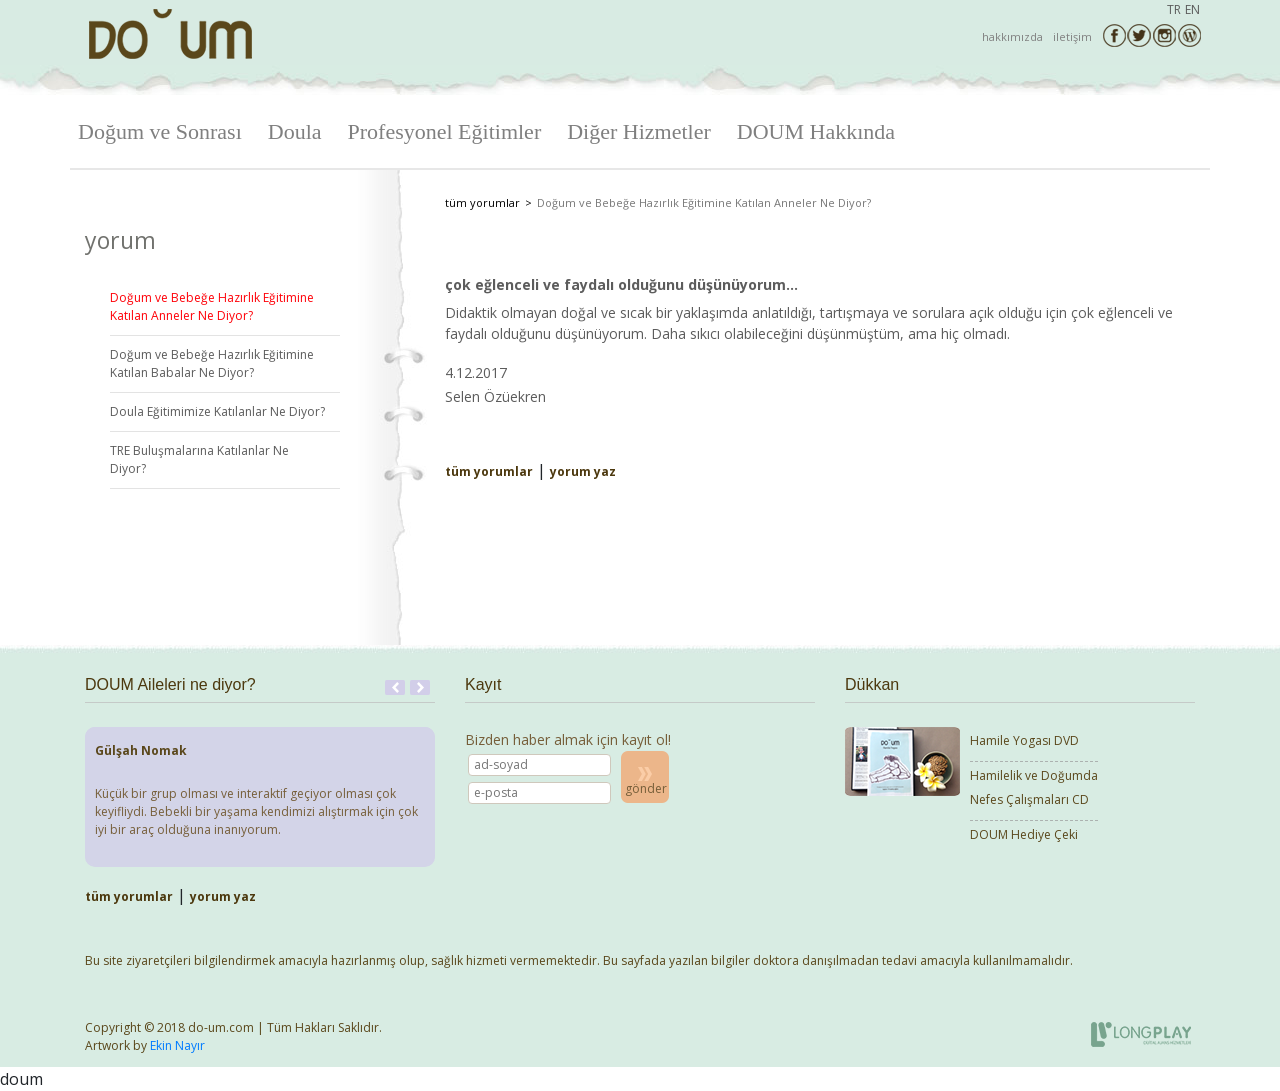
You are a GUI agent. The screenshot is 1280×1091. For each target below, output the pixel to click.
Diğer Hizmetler (639, 131)
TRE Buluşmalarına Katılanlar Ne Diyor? (199, 459)
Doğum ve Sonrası (160, 131)
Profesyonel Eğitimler (445, 131)
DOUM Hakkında (816, 131)
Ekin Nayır (177, 1045)
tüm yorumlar (482, 202)
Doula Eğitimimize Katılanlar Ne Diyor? (217, 411)
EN (1192, 9)
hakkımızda (1012, 36)
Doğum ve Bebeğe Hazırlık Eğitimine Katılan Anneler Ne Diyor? (212, 306)
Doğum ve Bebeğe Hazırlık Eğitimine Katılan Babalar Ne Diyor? (212, 363)
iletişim (1072, 36)
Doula (295, 131)
